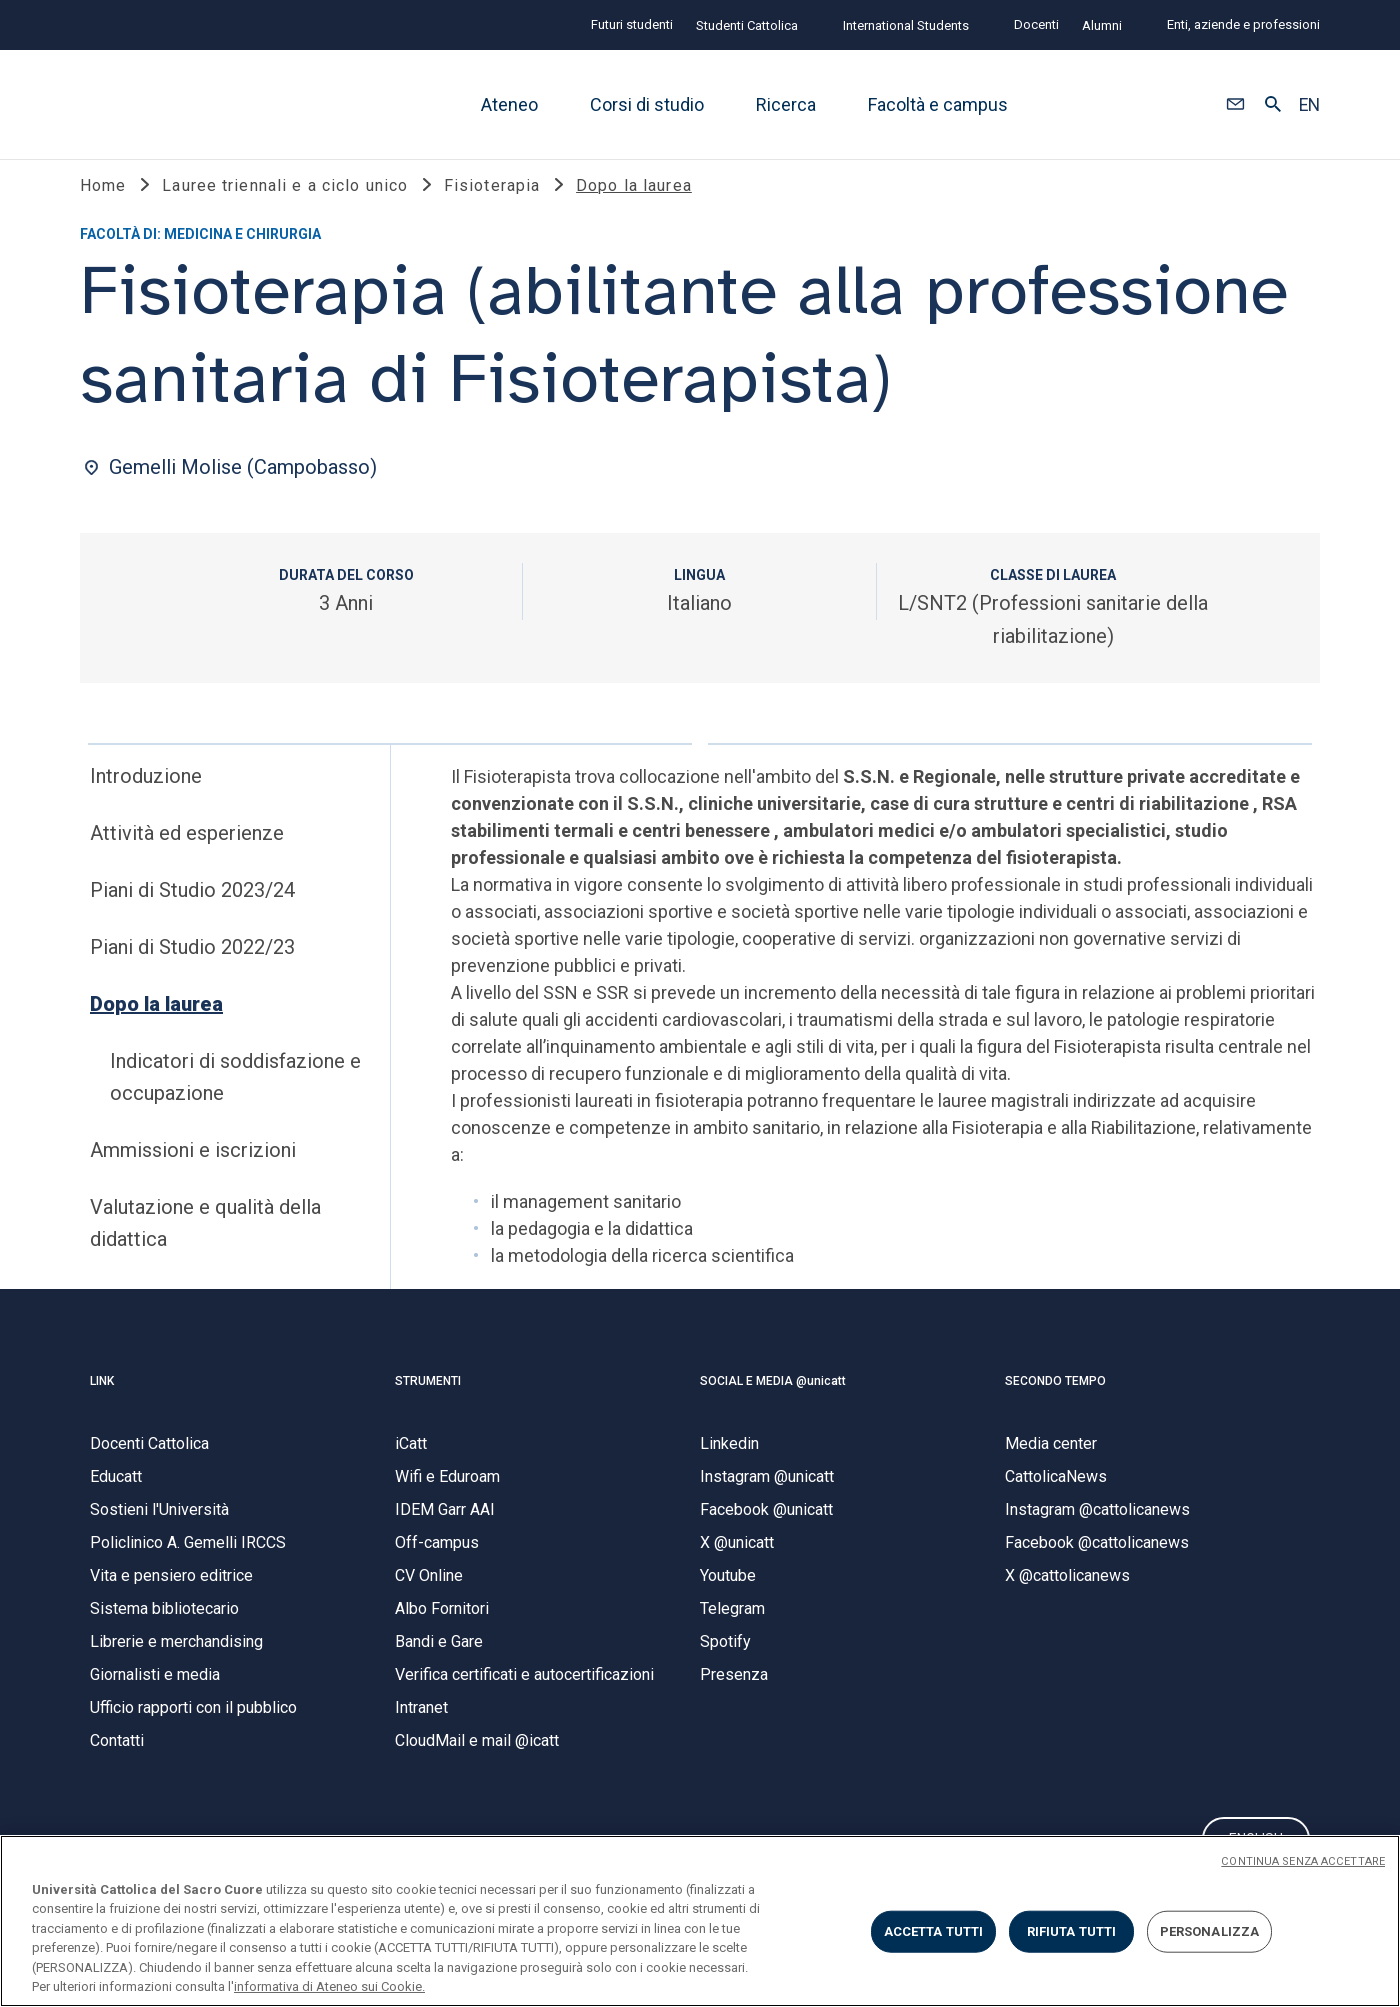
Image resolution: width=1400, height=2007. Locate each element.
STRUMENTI (428, 1402)
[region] (700, 1921)
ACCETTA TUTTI (934, 1931)
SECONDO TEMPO (1055, 1402)
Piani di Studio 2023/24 (192, 911)
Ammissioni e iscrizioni (193, 1171)
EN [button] (1309, 105)
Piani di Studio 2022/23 (192, 968)
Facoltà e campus (938, 104)
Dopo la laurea (156, 1025)
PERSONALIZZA (1210, 1931)
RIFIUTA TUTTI (1072, 1931)
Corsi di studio (647, 104)
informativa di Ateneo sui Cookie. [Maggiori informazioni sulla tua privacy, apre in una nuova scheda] (329, 1986)
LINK (102, 1402)
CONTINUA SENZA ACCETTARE (1303, 1861)
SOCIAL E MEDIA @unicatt (773, 1402)
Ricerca (786, 104)
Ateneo (509, 104)
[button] (1235, 105)
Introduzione (146, 797)
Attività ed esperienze (187, 854)
